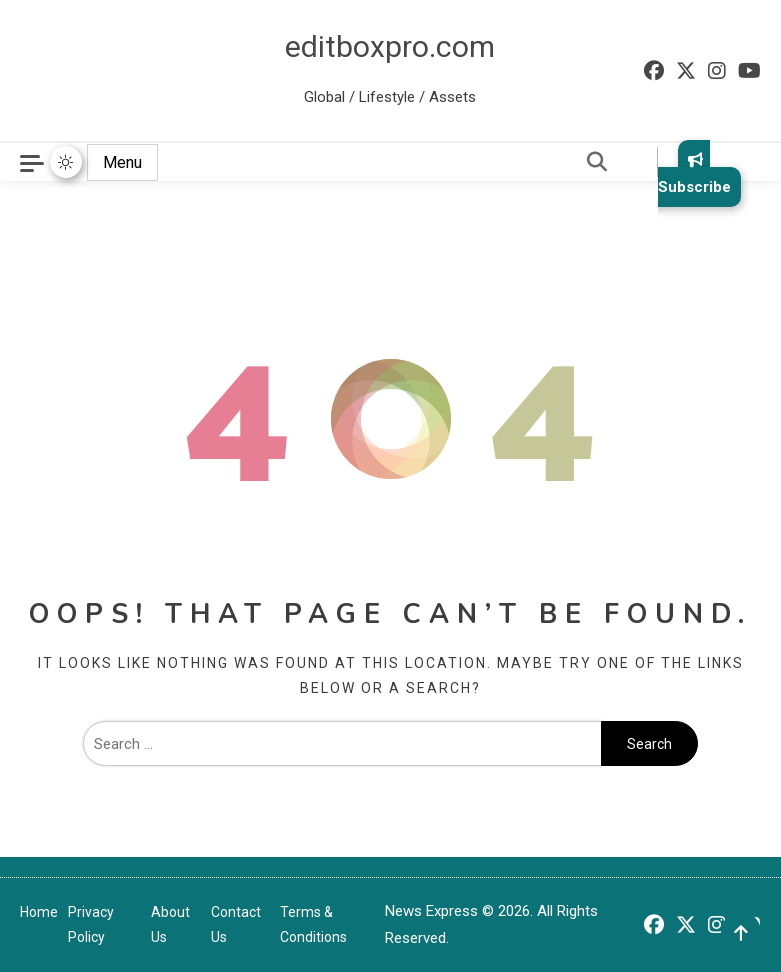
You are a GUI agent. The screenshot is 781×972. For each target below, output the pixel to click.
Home (39, 912)
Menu (122, 162)
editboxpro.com (390, 46)
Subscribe (694, 173)
